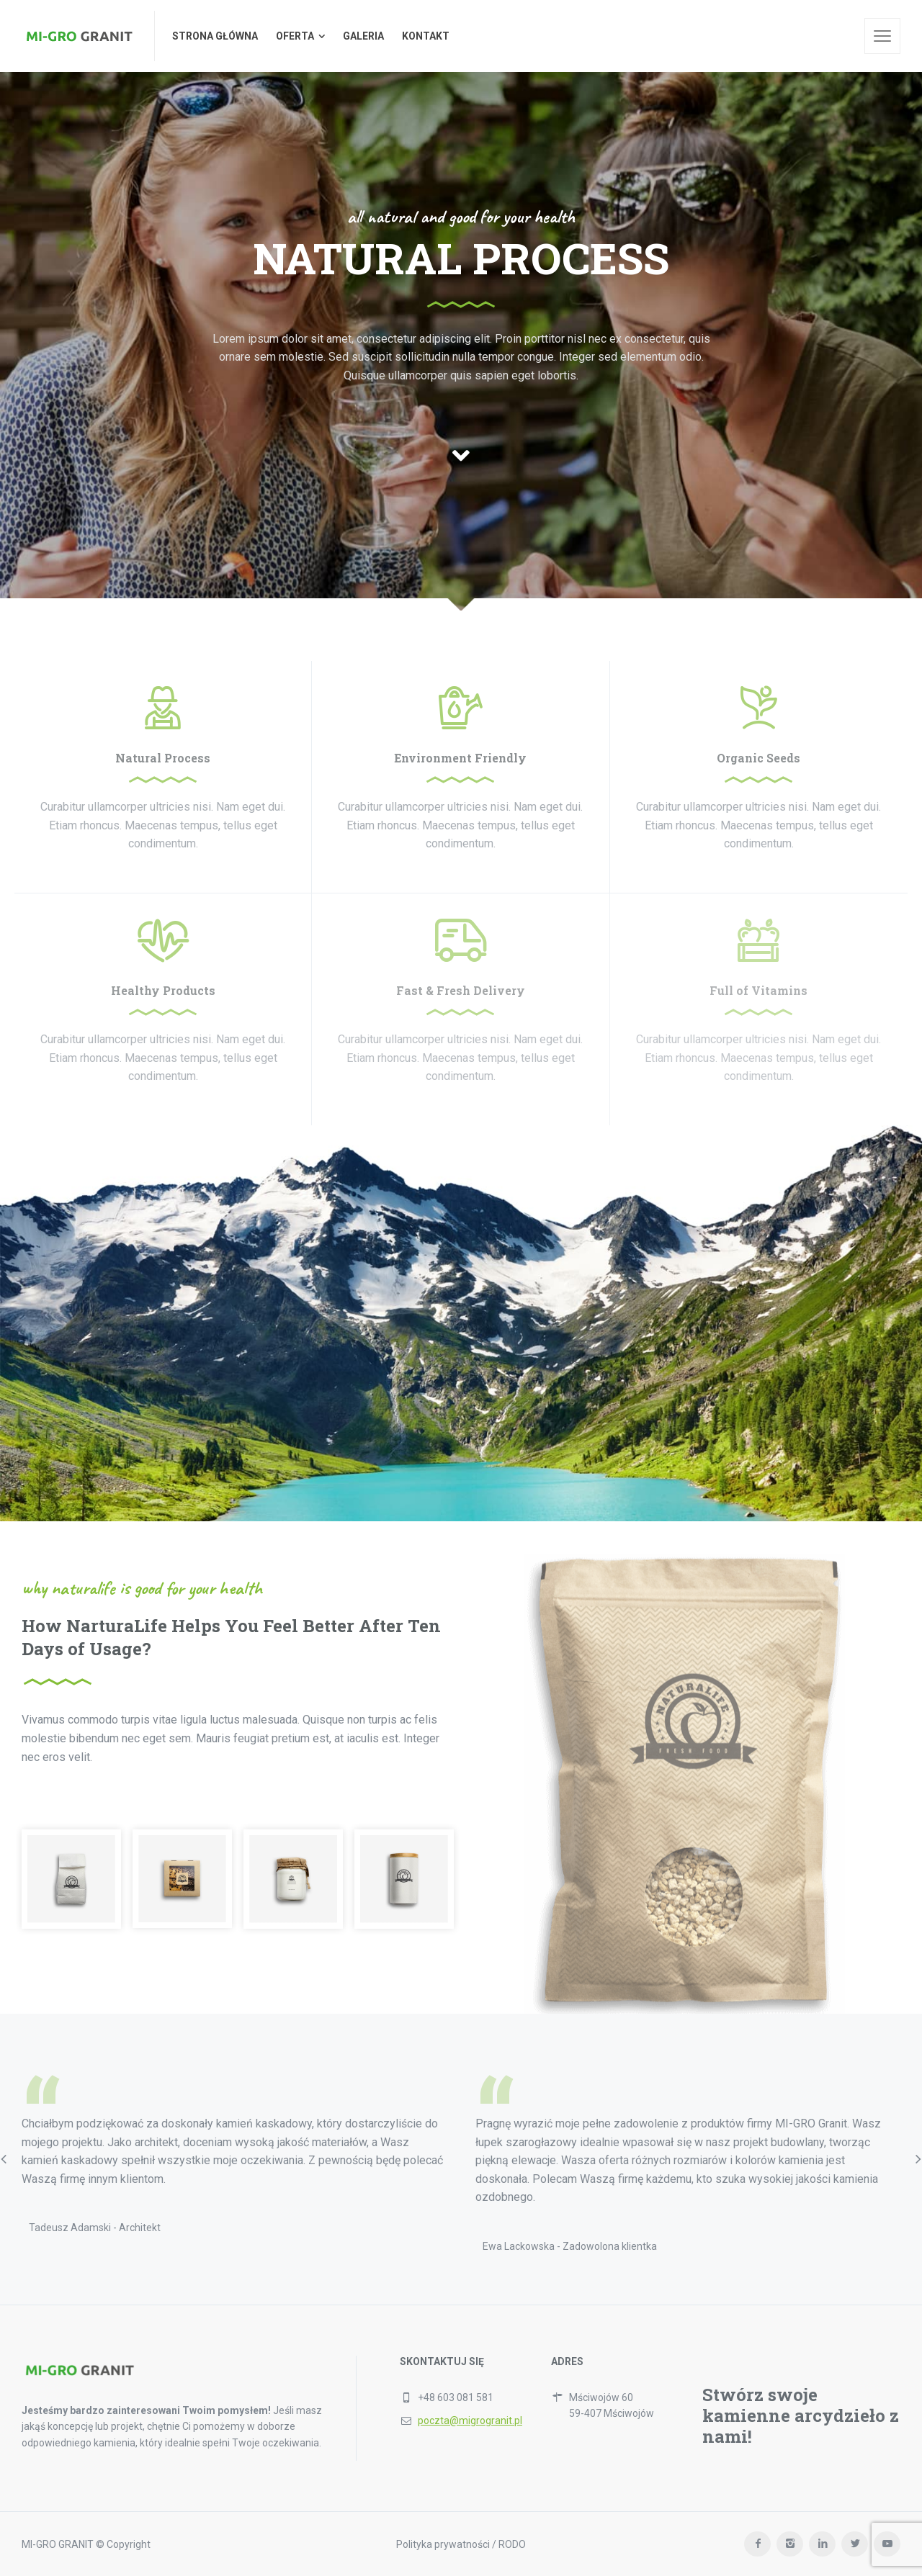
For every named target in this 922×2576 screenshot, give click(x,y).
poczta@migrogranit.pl (470, 2420)
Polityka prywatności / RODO (461, 2544)
